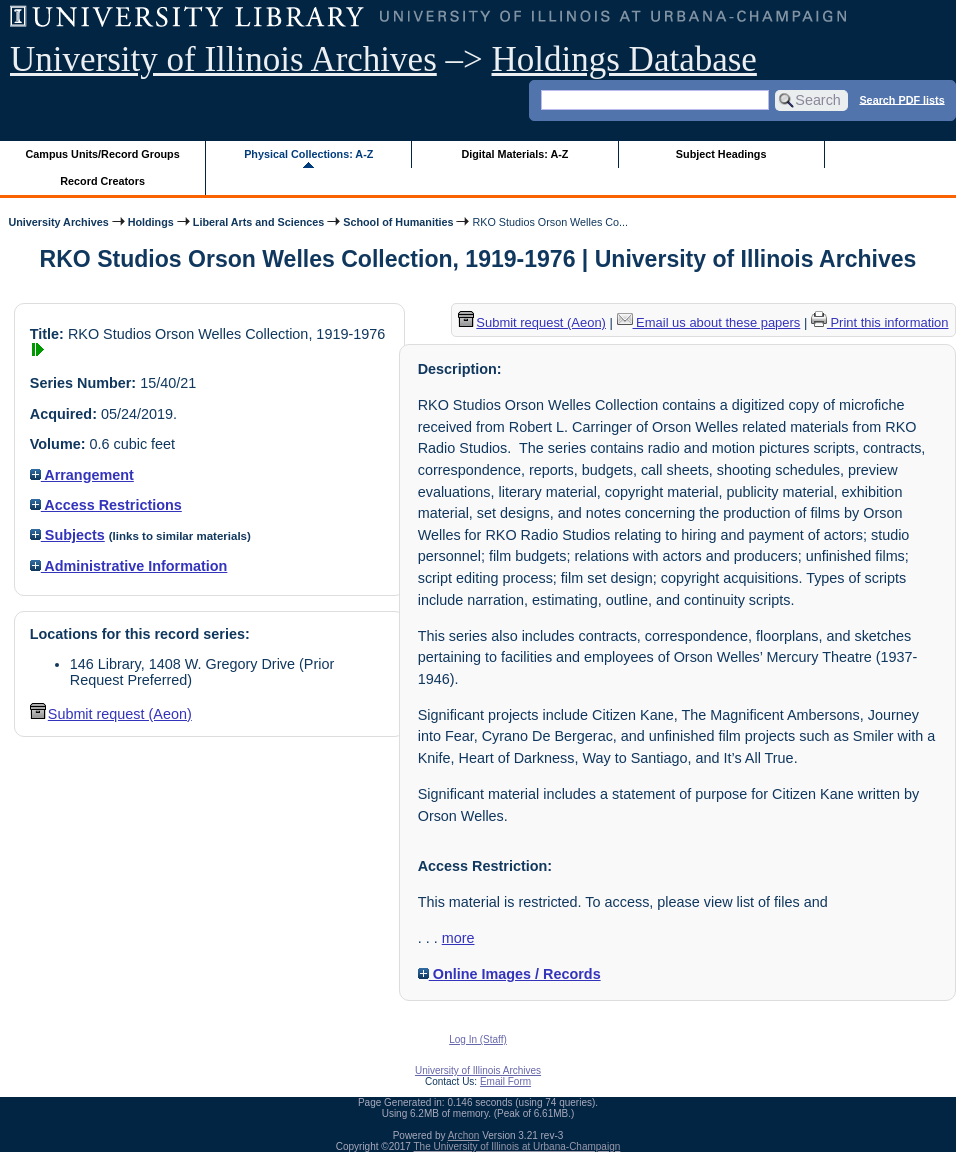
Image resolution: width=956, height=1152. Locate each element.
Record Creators (102, 181)
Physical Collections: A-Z (308, 154)
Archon (464, 1135)
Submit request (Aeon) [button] (111, 714)
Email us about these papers (709, 322)
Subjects (67, 535)
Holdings (151, 222)
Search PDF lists (901, 99)
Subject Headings (721, 154)
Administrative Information (129, 566)
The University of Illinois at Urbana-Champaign (517, 1146)
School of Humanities (398, 222)
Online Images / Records (509, 974)
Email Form (505, 1081)
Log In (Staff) (478, 1039)
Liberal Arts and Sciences (258, 222)
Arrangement (82, 475)
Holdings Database (624, 59)
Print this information (880, 322)
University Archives (58, 222)
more (458, 938)
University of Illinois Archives (223, 59)
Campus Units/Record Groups (103, 154)
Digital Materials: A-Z (514, 154)
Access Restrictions (106, 505)
